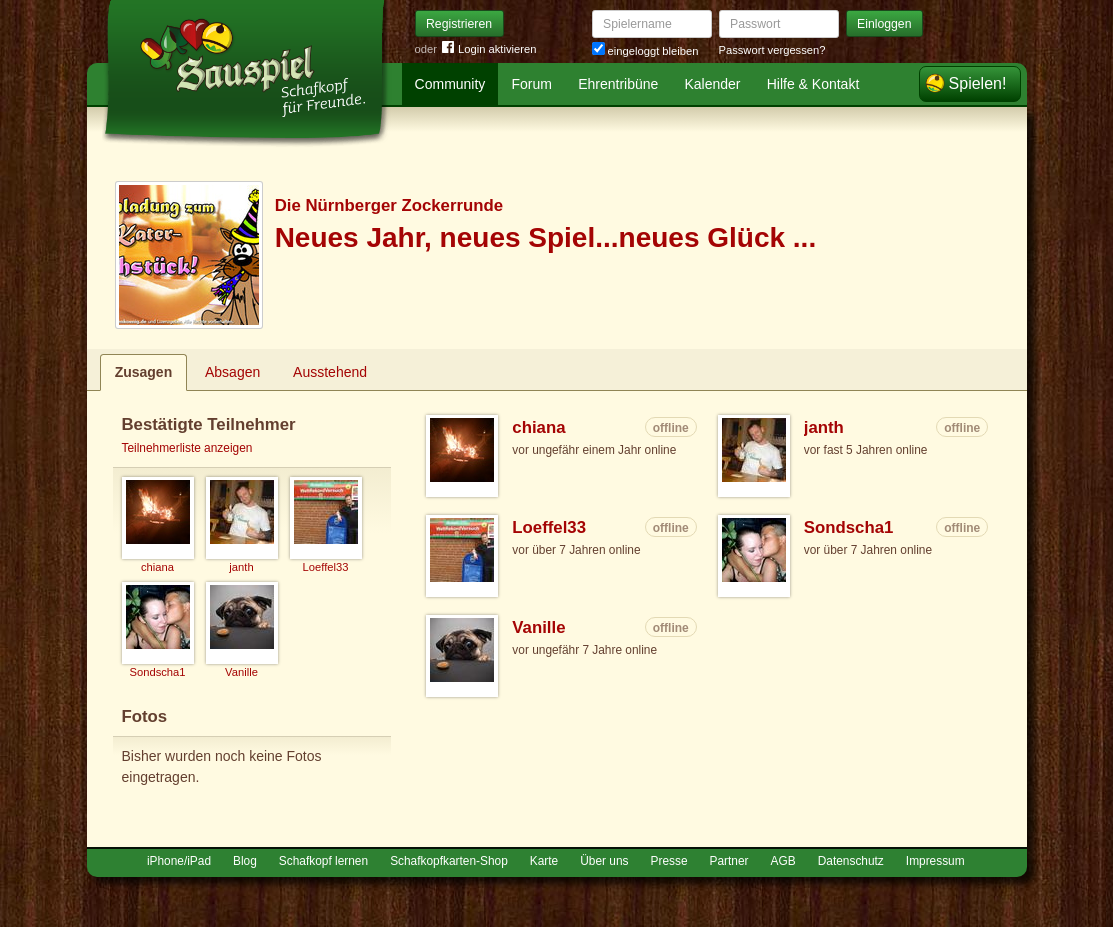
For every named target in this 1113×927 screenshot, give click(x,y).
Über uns (604, 861)
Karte (544, 861)
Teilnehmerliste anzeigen (187, 448)
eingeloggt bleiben (645, 51)
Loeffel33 (549, 527)
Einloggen (884, 24)
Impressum (935, 861)
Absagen (232, 372)
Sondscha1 (849, 527)
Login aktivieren (489, 49)
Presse (669, 861)
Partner (729, 861)
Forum (532, 84)
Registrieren (459, 24)
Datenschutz (851, 861)
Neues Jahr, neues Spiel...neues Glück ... (546, 237)
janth (824, 427)
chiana (538, 427)
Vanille (538, 627)
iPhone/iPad (179, 861)
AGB (783, 861)
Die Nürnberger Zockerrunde (389, 205)
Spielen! (978, 83)
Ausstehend (330, 372)
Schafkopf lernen (323, 861)
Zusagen (144, 372)
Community (450, 84)
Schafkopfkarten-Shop (449, 861)
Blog (245, 861)
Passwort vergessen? (772, 50)
